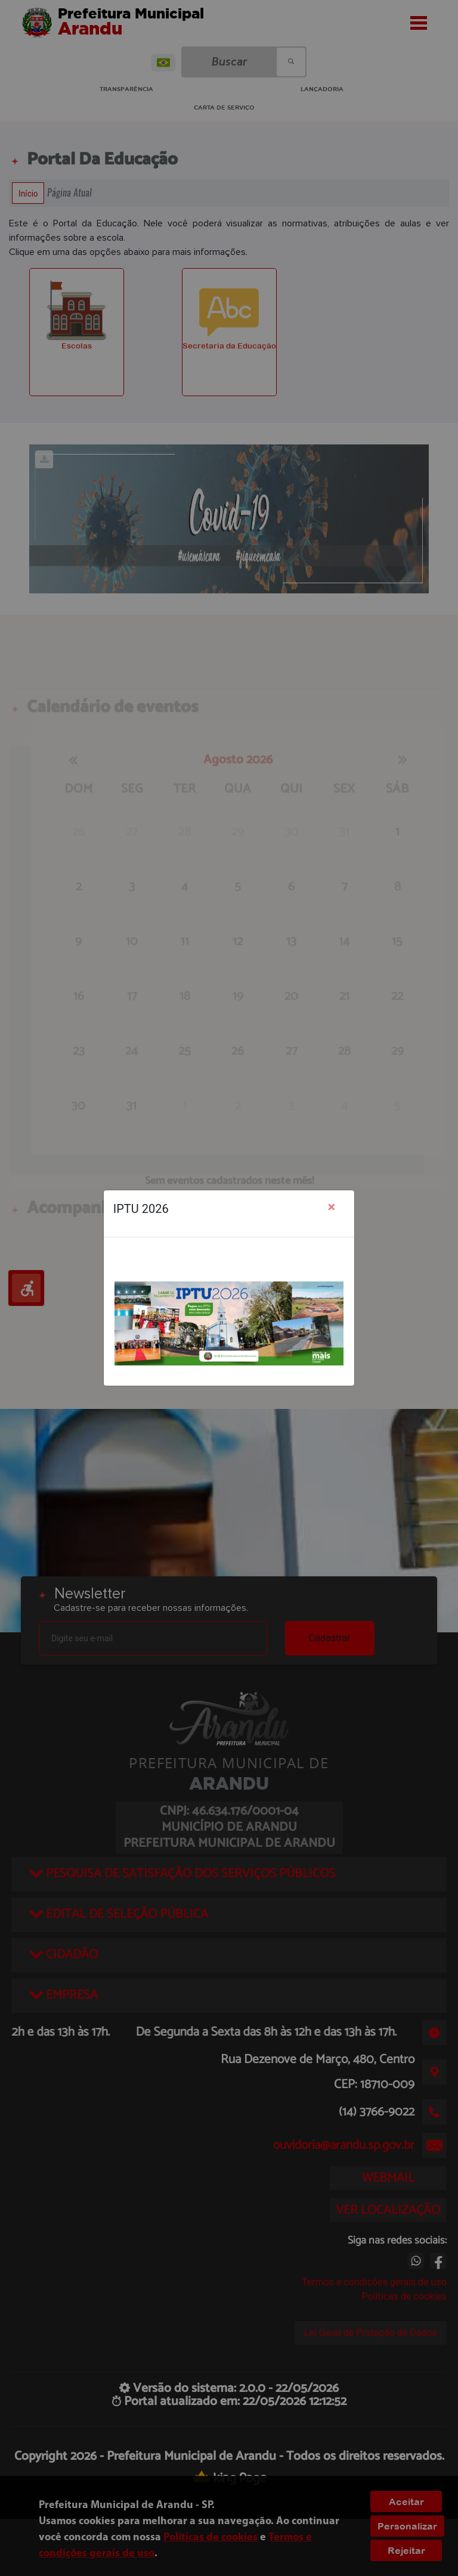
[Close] (331, 1207)
